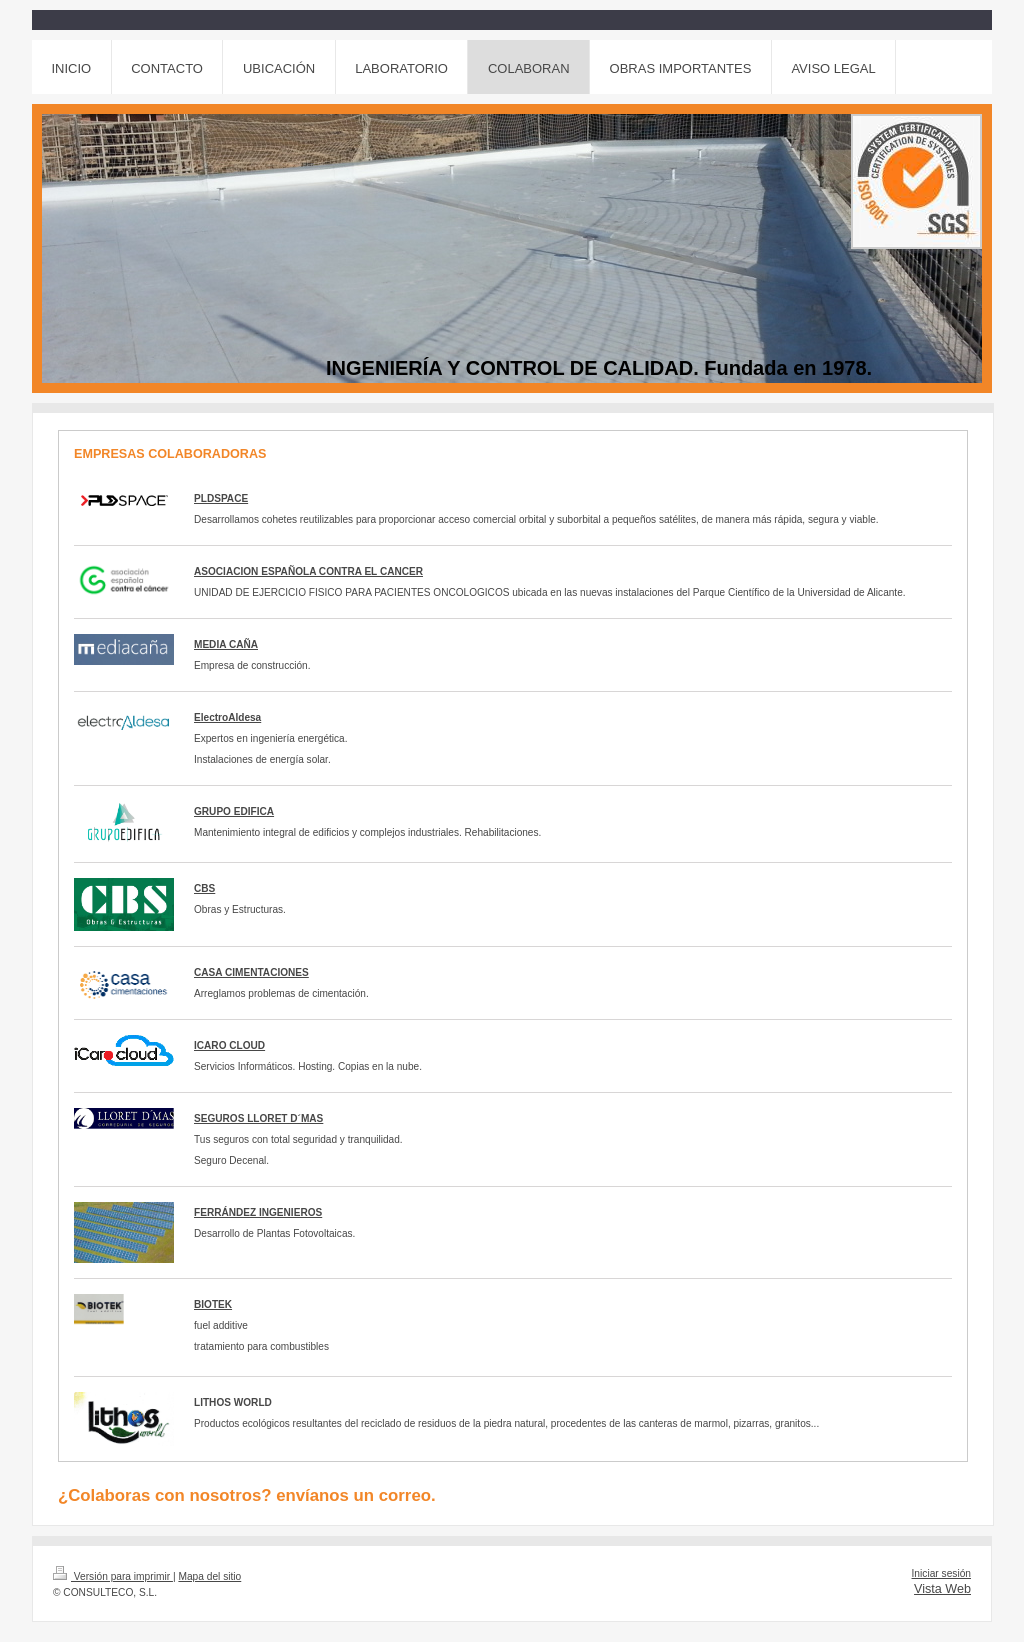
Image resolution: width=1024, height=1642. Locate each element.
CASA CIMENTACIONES (251, 972)
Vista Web (942, 1589)
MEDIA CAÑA (226, 644)
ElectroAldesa (227, 717)
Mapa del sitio (209, 1576)
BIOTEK (213, 1304)
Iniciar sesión (941, 1573)
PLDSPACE (221, 498)
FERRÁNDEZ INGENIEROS (258, 1212)
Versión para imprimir (113, 1576)
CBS (204, 888)
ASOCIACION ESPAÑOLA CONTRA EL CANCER (308, 571)
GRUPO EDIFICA (234, 811)
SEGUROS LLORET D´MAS (258, 1118)
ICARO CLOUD (229, 1045)
